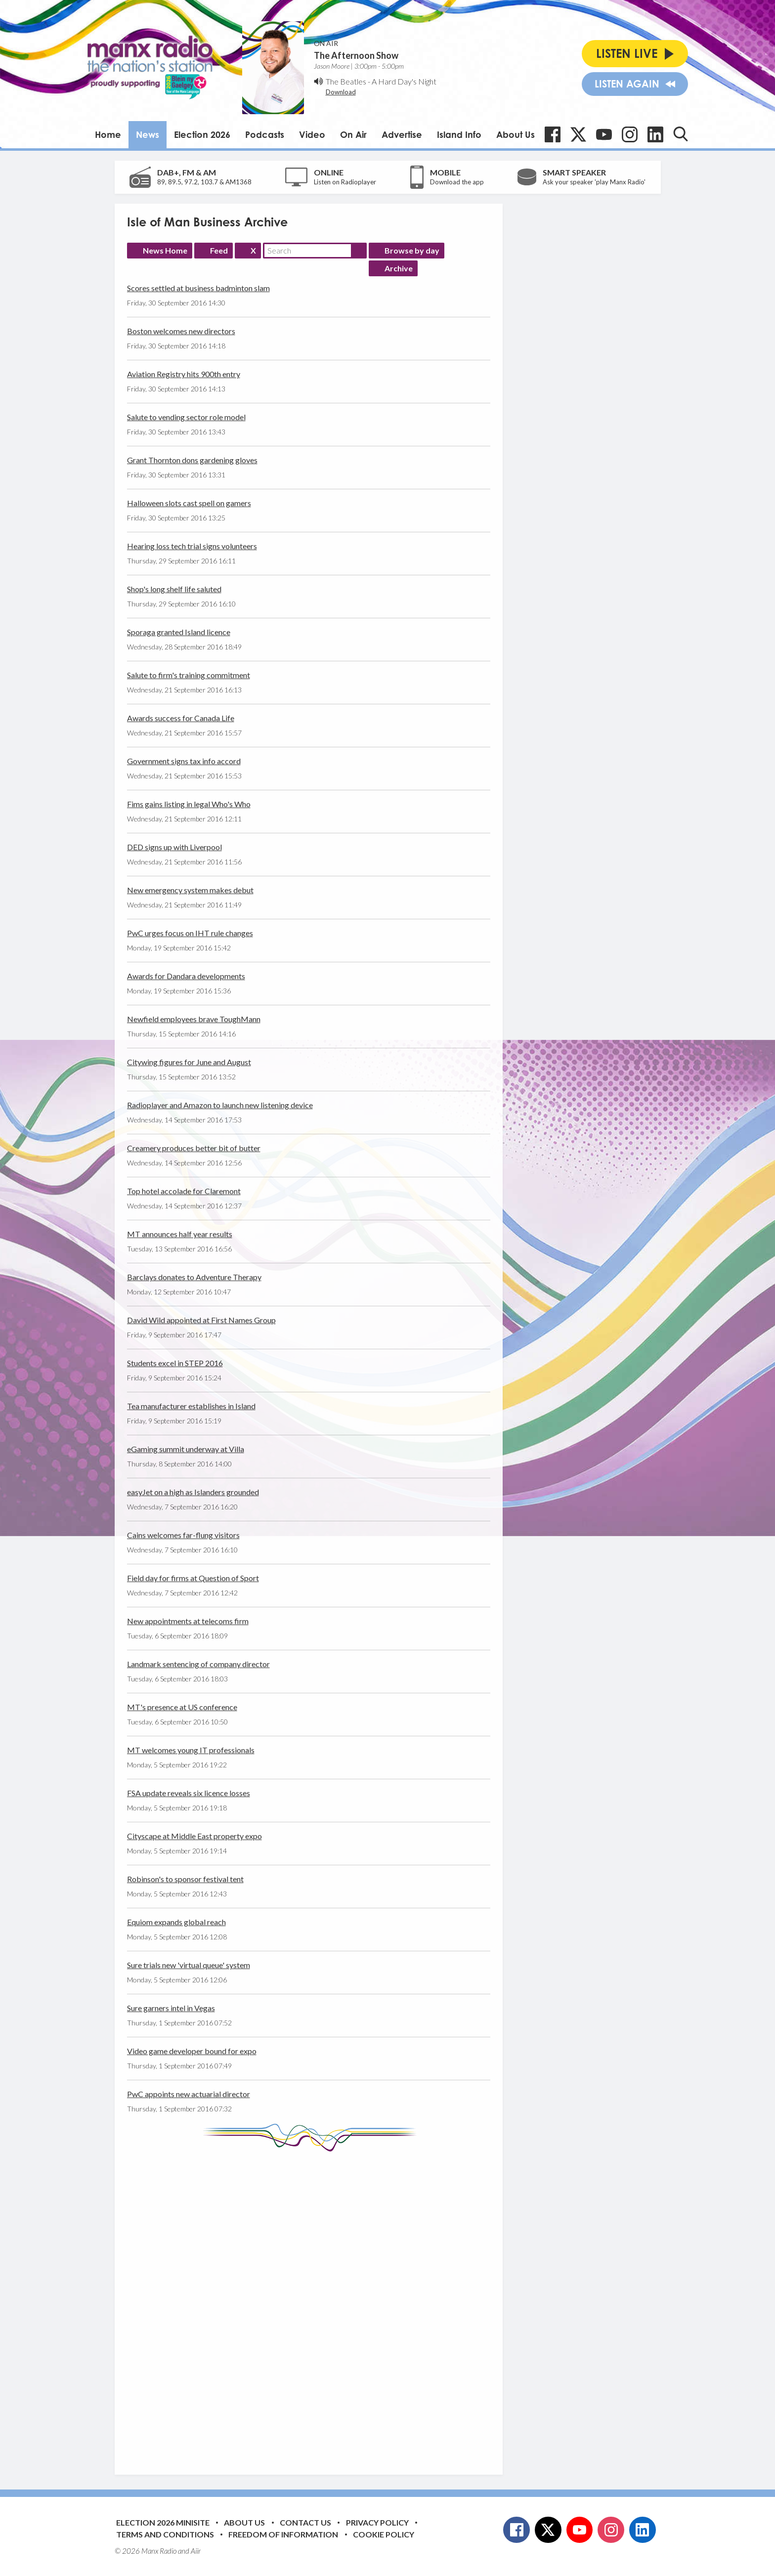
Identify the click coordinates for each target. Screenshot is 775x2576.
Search (359, 250)
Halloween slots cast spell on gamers (189, 503)
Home (108, 134)
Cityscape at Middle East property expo (194, 1836)
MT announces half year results (179, 1234)
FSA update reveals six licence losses (188, 1793)
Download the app (457, 182)
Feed (219, 250)
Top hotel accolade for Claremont (184, 1191)
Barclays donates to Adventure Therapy (194, 1277)
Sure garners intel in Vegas (171, 2008)
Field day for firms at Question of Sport (193, 1578)
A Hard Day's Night (404, 81)
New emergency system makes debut (190, 890)
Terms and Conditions (165, 2534)
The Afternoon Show (356, 55)
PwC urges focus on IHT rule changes (190, 933)
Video (312, 134)
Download (341, 92)
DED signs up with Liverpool (174, 847)
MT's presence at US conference (182, 1707)
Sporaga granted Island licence (178, 632)
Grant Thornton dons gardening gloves (192, 460)
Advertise (402, 134)
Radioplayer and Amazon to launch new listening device (220, 1105)
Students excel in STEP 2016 (175, 1363)
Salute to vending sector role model (186, 417)
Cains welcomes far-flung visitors (183, 1535)
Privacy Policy (377, 2522)
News (147, 134)
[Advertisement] (312, 2305)
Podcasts (264, 134)
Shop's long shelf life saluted (174, 589)
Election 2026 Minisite (163, 2522)
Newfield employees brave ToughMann (193, 1019)
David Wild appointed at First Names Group (201, 1320)
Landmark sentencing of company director (198, 1664)
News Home (165, 250)
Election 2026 (202, 134)
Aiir (196, 2550)
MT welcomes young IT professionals (191, 1750)
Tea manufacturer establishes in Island (191, 1406)
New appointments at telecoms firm (188, 1621)
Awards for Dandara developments (186, 976)
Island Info (459, 134)
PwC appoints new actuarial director (188, 2094)
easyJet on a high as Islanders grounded (193, 1492)
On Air (353, 134)
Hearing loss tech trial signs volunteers (192, 546)
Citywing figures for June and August (189, 1062)
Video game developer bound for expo (192, 2051)
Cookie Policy (383, 2534)
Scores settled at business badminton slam (198, 288)
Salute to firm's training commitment (188, 675)
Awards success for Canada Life (180, 718)
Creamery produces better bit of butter (193, 1148)
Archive (399, 268)
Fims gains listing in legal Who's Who (189, 804)
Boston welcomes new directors (181, 331)
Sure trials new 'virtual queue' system (188, 1965)
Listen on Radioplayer (345, 182)
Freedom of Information (283, 2534)
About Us (515, 134)
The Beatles (346, 81)
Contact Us (305, 2522)
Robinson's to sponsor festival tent (185, 1879)
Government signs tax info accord (184, 761)
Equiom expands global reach (176, 1922)
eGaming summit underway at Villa (185, 1449)
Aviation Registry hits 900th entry (183, 374)
